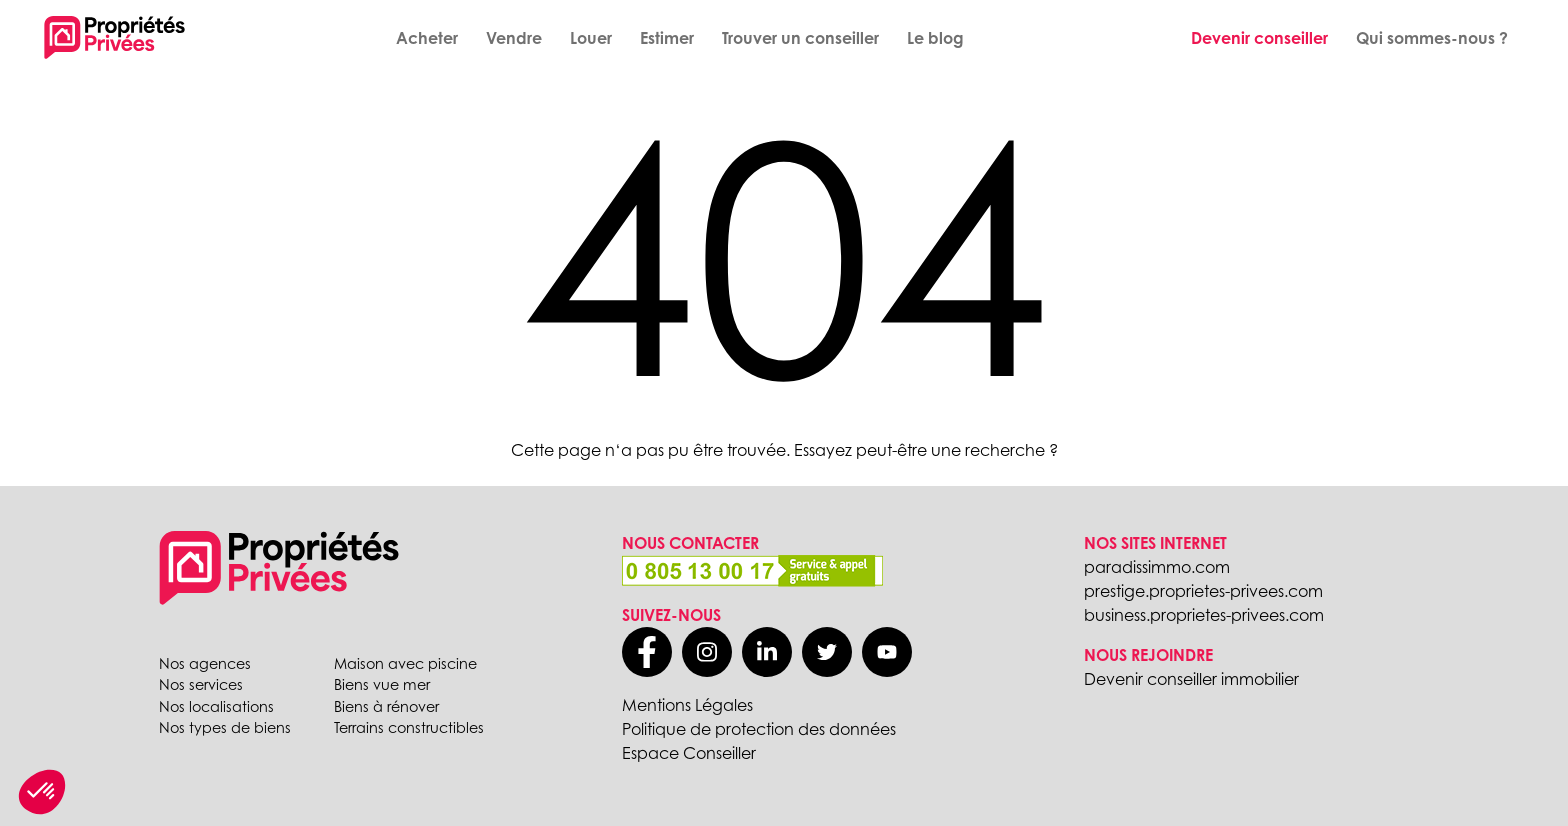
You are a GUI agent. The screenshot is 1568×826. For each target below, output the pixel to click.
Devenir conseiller (1259, 38)
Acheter (427, 38)
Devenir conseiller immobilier (1191, 679)
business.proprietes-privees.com (1204, 615)
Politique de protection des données (759, 729)
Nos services (201, 684)
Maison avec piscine (405, 663)
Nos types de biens (225, 727)
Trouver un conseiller (800, 38)
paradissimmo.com (1157, 567)
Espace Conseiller (689, 753)
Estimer (667, 38)
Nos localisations (216, 706)
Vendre (514, 38)
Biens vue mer (382, 684)
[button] (42, 792)
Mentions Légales (687, 705)
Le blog (935, 38)
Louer (591, 38)
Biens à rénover (386, 706)
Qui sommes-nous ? (1432, 38)
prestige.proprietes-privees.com (1203, 591)
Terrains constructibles (409, 727)
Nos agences (205, 663)
